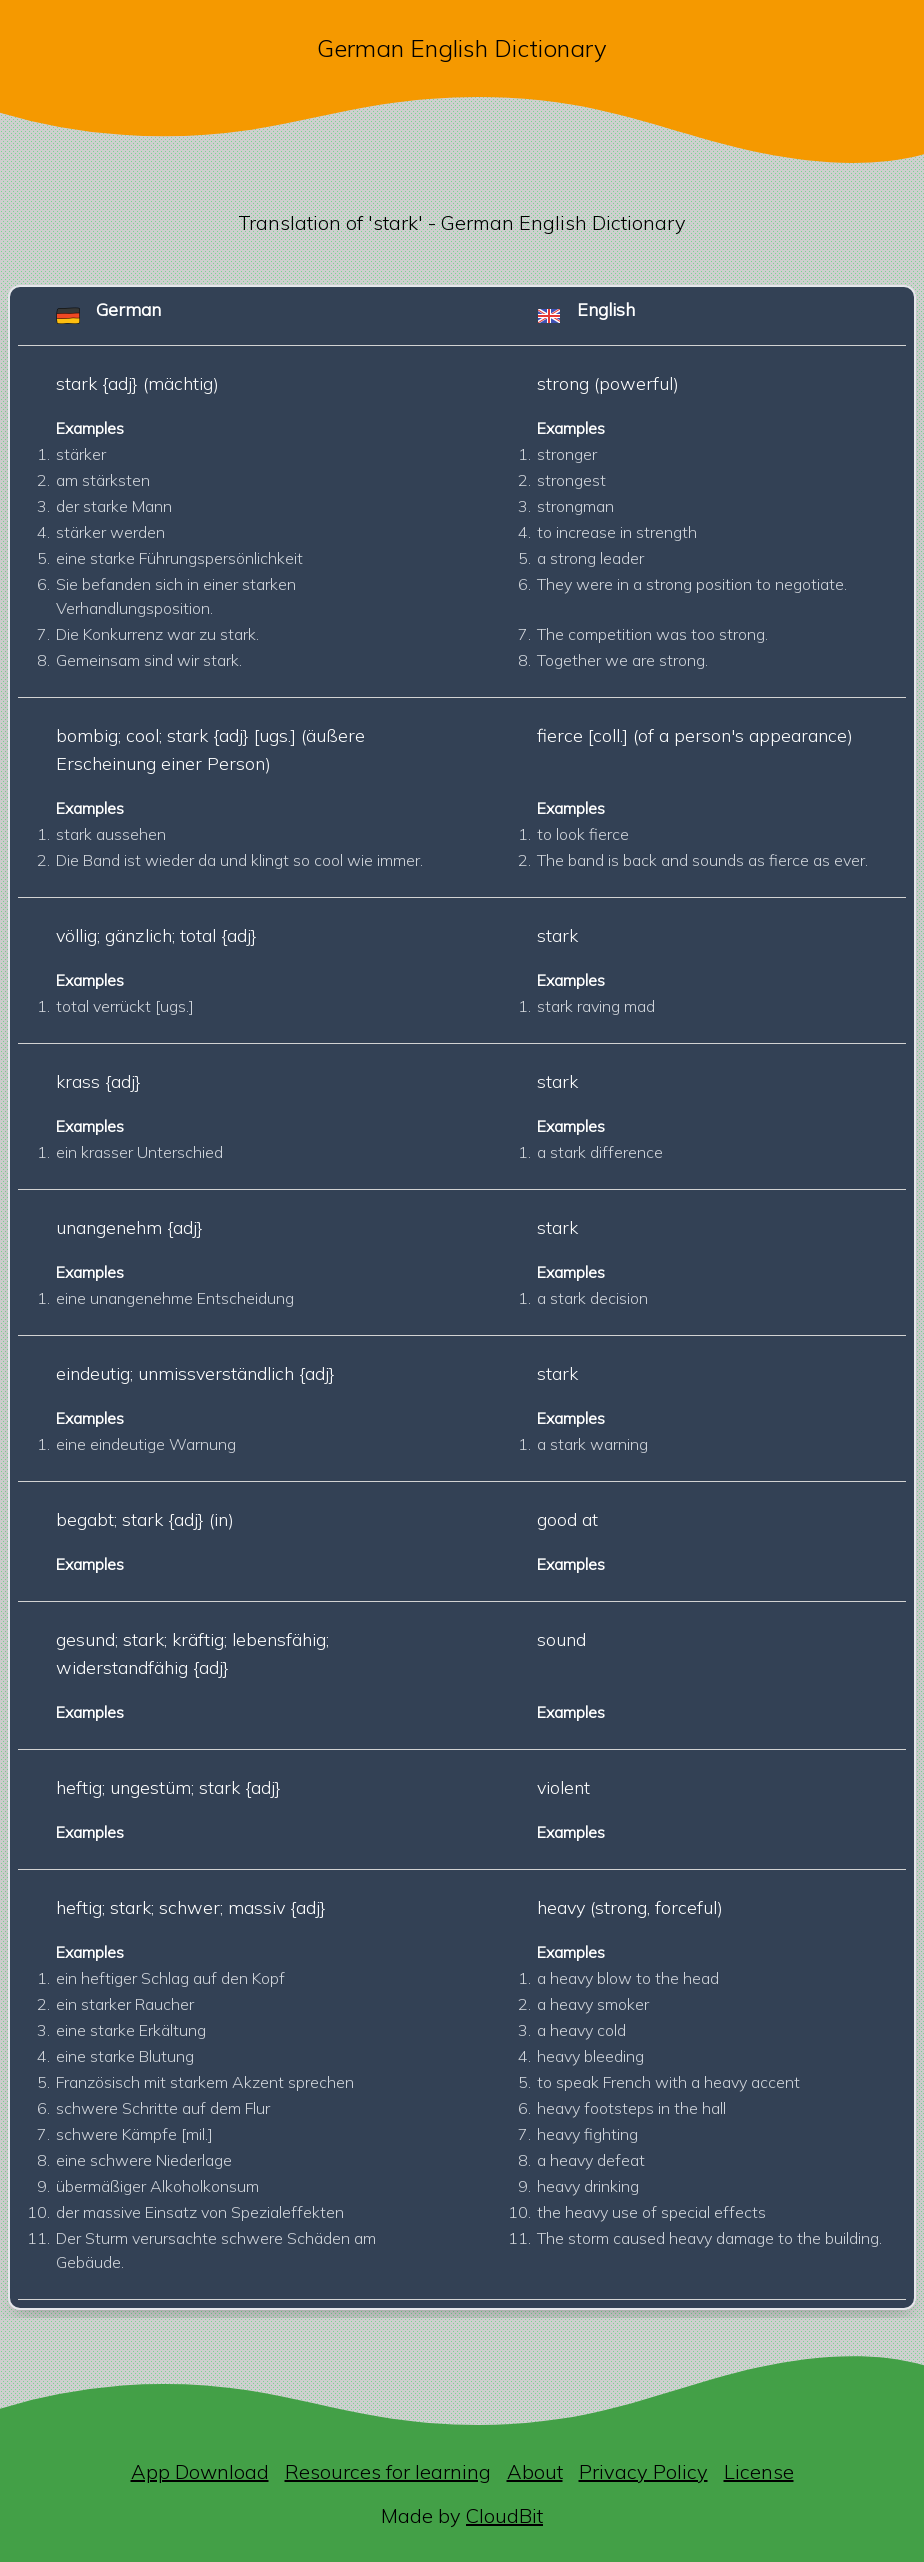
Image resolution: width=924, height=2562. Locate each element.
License (759, 2471)
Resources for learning (388, 2471)
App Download (200, 2471)
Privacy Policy (643, 2471)
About (535, 2471)
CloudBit (504, 2515)
